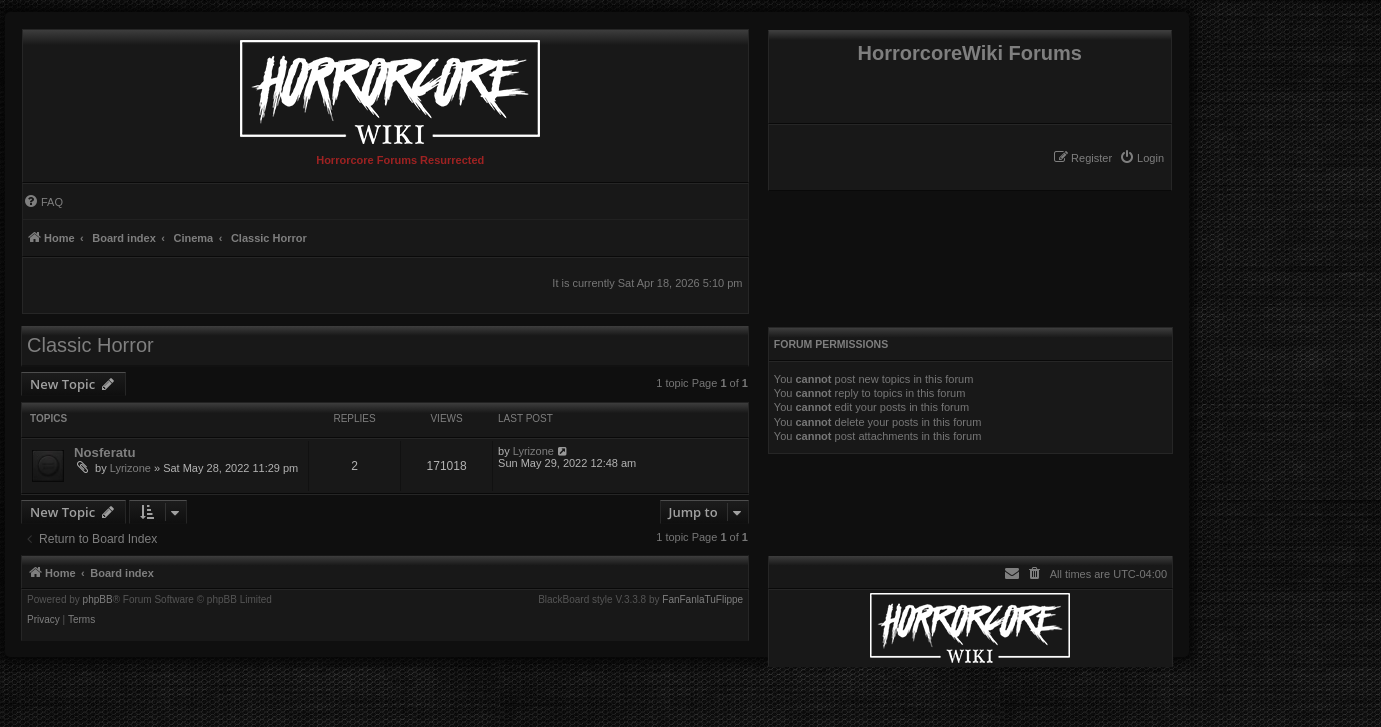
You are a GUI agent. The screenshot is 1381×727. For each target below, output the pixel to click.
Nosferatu (105, 452)
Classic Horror (90, 345)
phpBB (98, 600)
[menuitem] (1141, 158)
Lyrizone (130, 468)
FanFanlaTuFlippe (702, 600)
